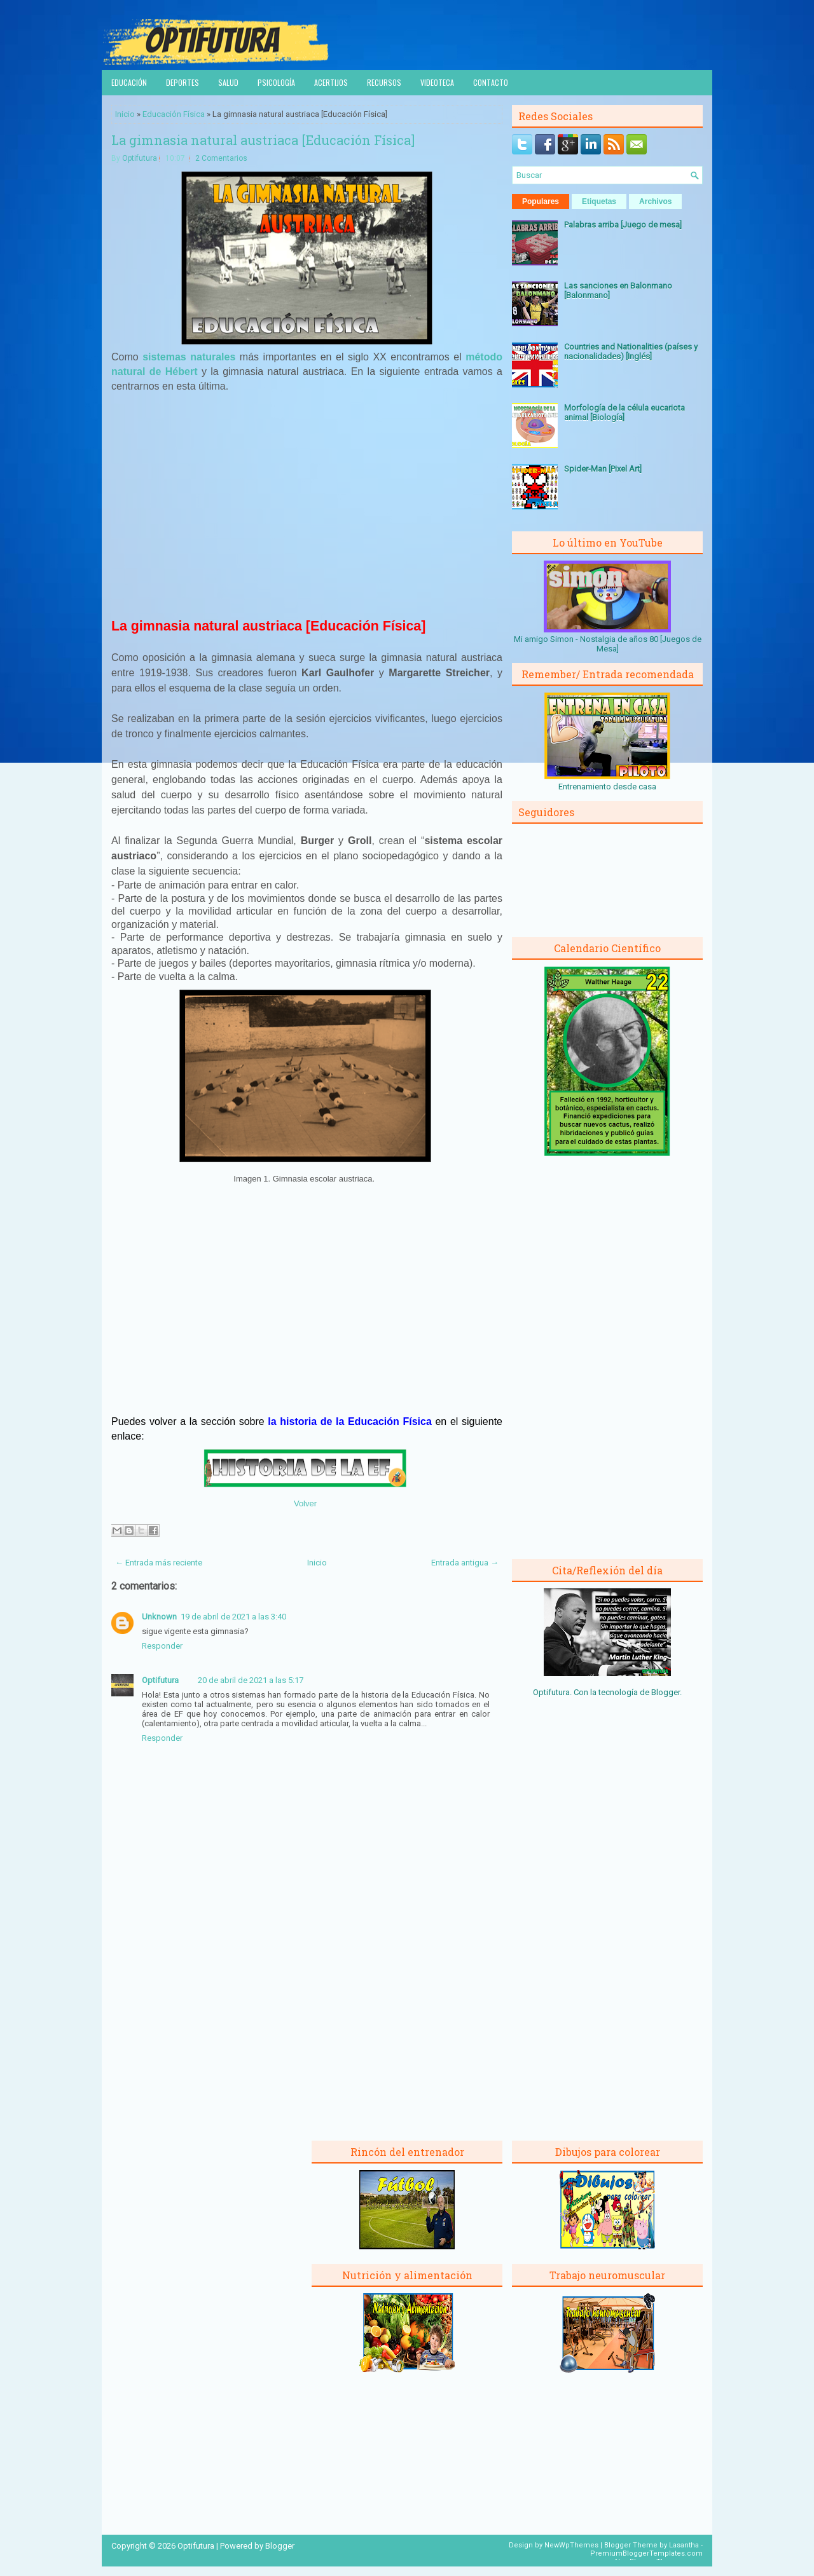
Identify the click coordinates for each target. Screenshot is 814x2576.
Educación (129, 82)
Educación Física (173, 114)
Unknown (159, 1616)
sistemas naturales (188, 356)
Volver (305, 1503)
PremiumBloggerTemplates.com (646, 2553)
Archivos (655, 201)
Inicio (125, 114)
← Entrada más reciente (158, 1562)
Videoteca (437, 82)
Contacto (490, 82)
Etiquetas (599, 201)
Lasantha (684, 2545)
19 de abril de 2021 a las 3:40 (233, 1616)
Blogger (665, 1692)
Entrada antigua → (465, 1562)
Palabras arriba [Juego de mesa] (623, 224)
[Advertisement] (307, 511)
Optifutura (139, 158)
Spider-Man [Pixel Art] (603, 469)
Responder (162, 1646)
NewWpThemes (571, 2545)
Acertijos (331, 82)
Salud (228, 82)
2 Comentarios (221, 158)
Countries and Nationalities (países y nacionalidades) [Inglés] (631, 351)
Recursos (384, 82)
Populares (540, 201)
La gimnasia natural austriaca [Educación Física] (263, 139)
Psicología (276, 82)
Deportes (182, 82)
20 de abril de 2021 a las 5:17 (250, 1680)
